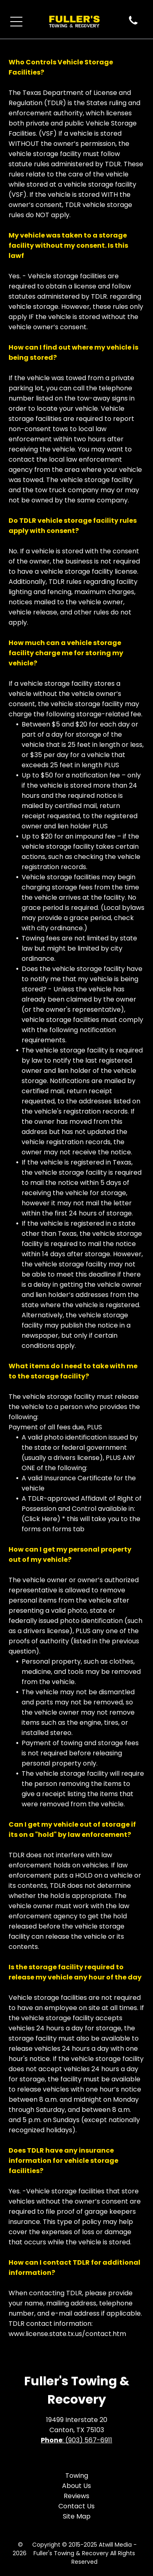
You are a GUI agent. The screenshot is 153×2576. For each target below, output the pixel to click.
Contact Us (76, 2506)
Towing (76, 2475)
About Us (76, 2485)
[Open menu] (16, 21)
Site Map (77, 2516)
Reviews (76, 2496)
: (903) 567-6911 (87, 2440)
